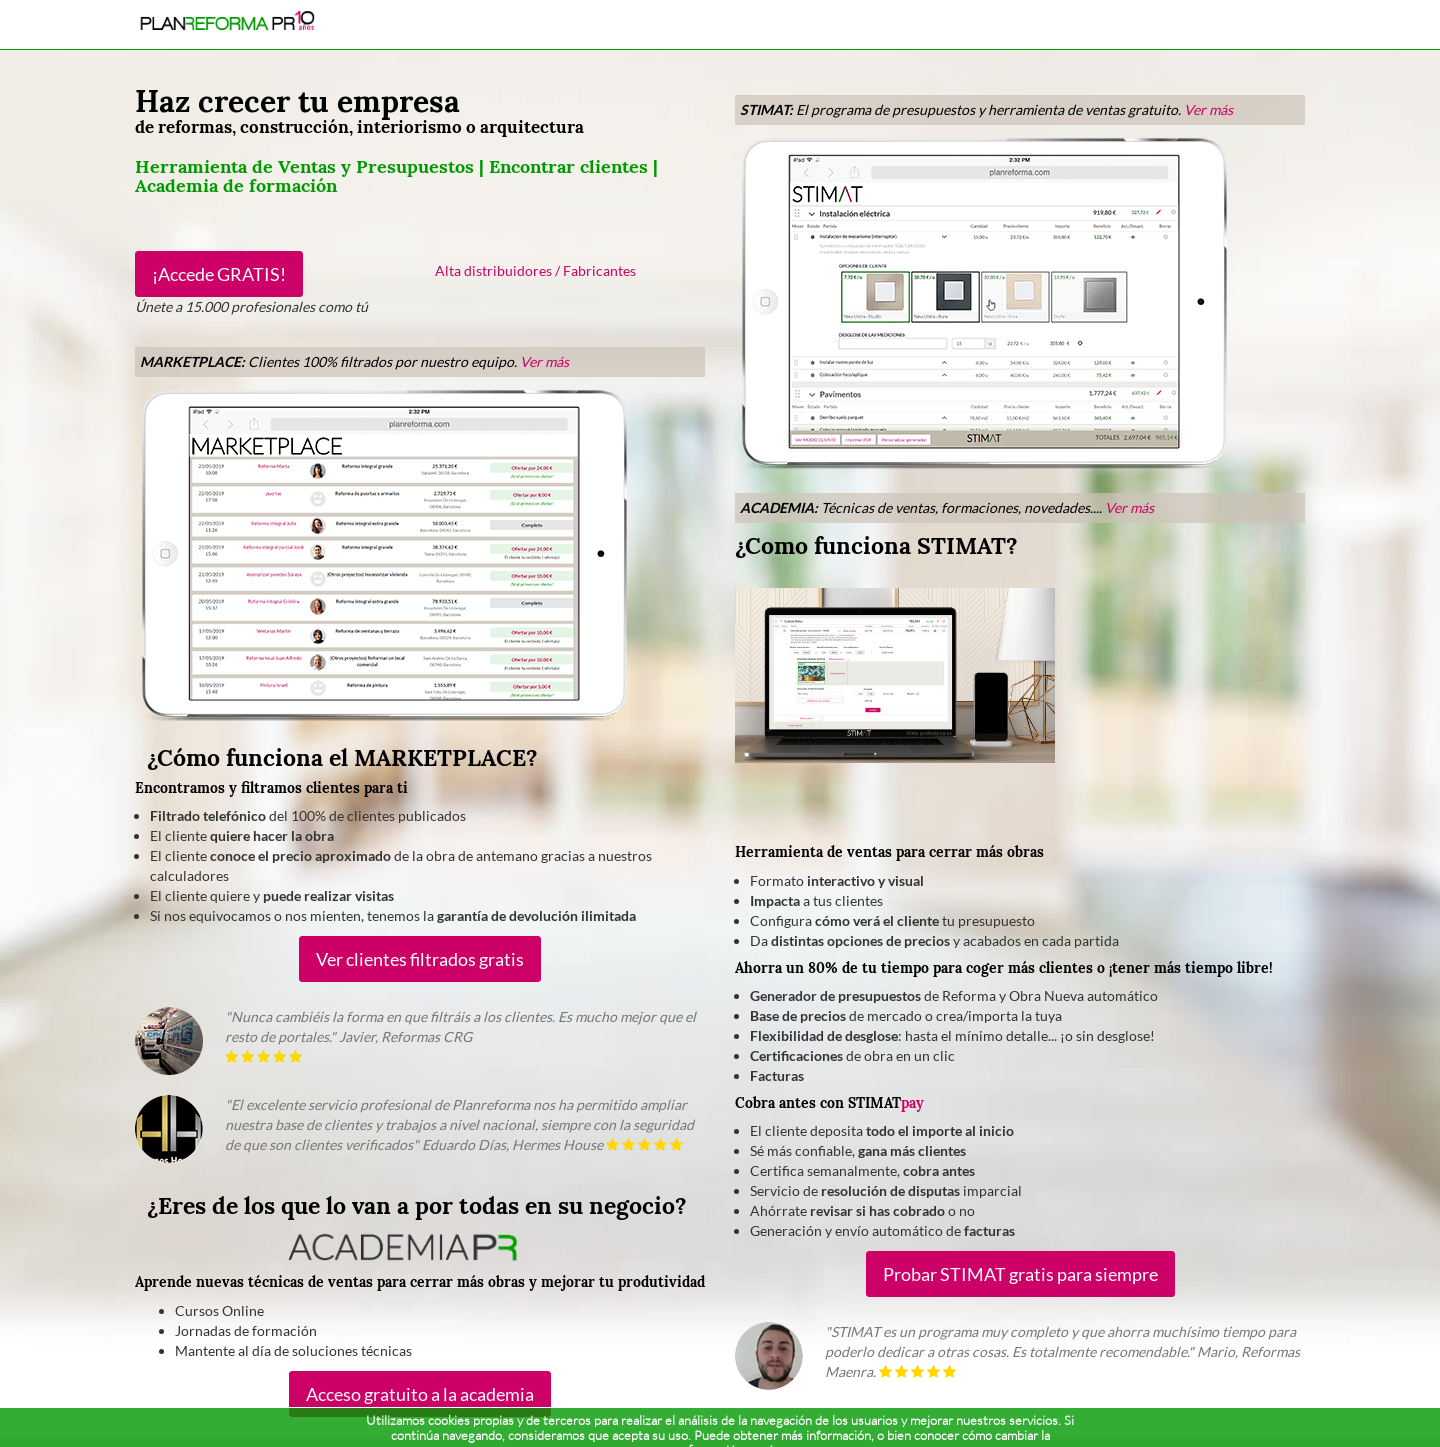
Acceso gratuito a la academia (420, 1394)
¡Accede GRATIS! (219, 274)
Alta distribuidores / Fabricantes (535, 270)
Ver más (544, 361)
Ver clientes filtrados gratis (420, 959)
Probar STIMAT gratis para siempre (1020, 1274)
